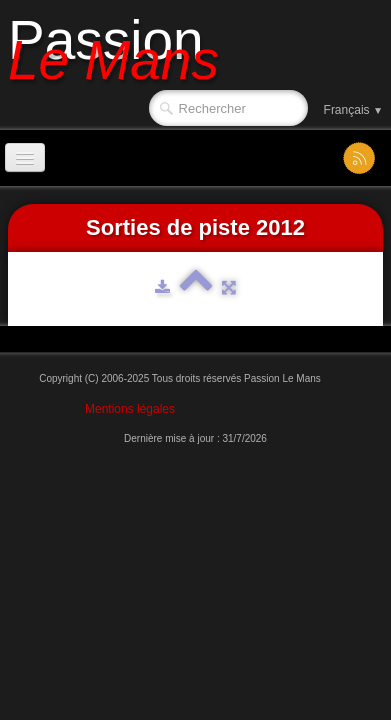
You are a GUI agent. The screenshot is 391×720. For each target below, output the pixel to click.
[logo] (121, 47)
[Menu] (25, 157)
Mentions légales (130, 409)
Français (353, 110)
